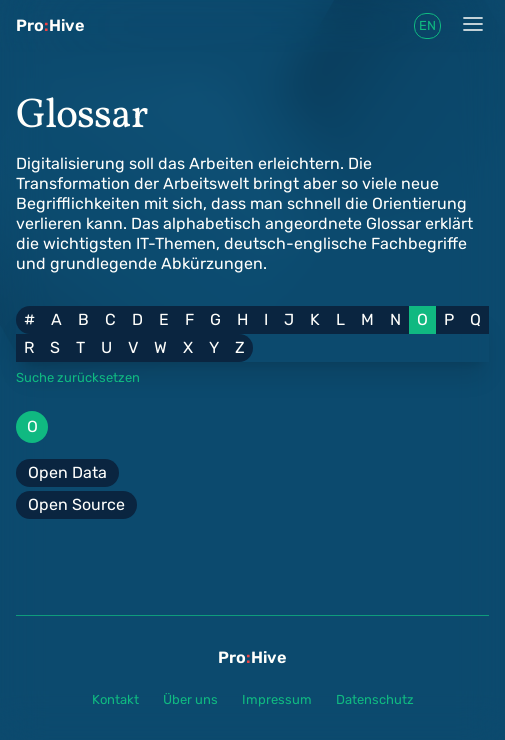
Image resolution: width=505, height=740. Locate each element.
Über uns (190, 699)
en (427, 25)
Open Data (67, 472)
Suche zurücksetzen (78, 377)
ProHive (50, 25)
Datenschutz (375, 699)
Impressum (277, 699)
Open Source (76, 504)
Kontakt (115, 699)
